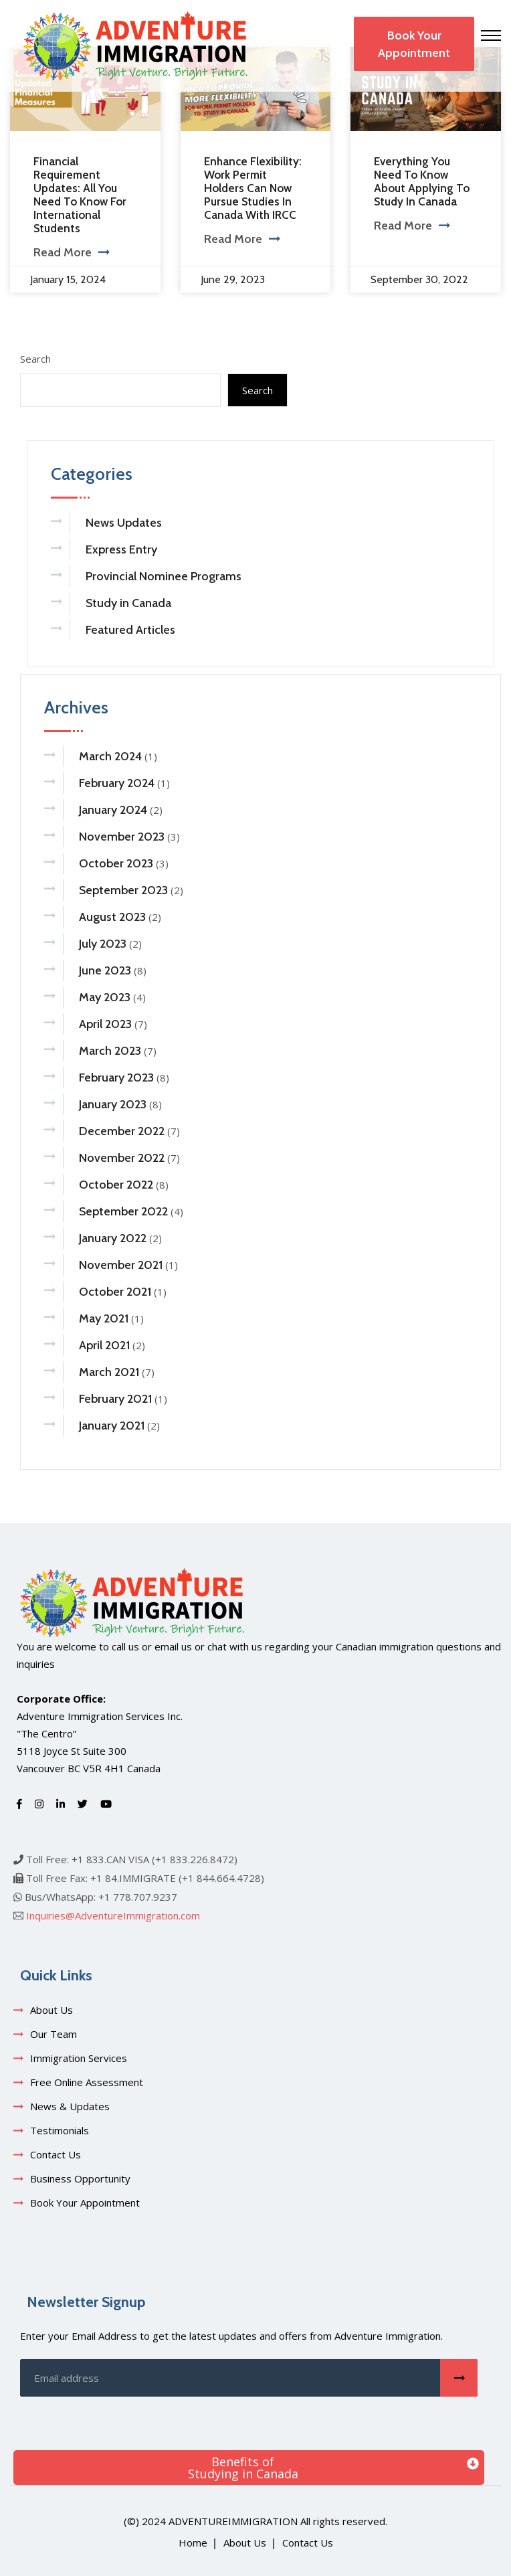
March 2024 (110, 756)
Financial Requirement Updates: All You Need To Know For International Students (79, 195)
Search (35, 358)
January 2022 (112, 1238)
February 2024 (117, 783)
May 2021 (103, 1318)
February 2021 (115, 1398)
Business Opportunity (80, 2178)
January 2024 (113, 809)
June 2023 (105, 970)
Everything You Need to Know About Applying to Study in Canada (422, 181)
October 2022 (116, 1184)
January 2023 (112, 1104)
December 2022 (122, 1131)
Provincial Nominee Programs (163, 576)
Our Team (53, 2034)
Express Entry (121, 549)
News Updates (124, 522)
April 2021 (104, 1345)
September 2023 (123, 890)
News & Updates (70, 2106)
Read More (71, 252)
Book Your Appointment (414, 44)
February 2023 (116, 1077)
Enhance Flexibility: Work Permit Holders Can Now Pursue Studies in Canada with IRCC (253, 188)
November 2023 (122, 836)
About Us (51, 2009)
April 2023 (105, 1024)
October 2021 (115, 1291)
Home (193, 2542)
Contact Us (55, 2154)
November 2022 (122, 1157)
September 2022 (123, 1211)
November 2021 (121, 1265)
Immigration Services (78, 2058)
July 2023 (102, 943)
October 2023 (116, 863)
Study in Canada (128, 603)
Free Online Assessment (86, 2082)
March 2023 (110, 1050)
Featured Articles (130, 629)
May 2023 (104, 997)
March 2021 (109, 1372)
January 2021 (111, 1425)
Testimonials (59, 2130)
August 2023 (112, 917)
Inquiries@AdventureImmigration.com (113, 1915)
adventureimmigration (233, 2521)
